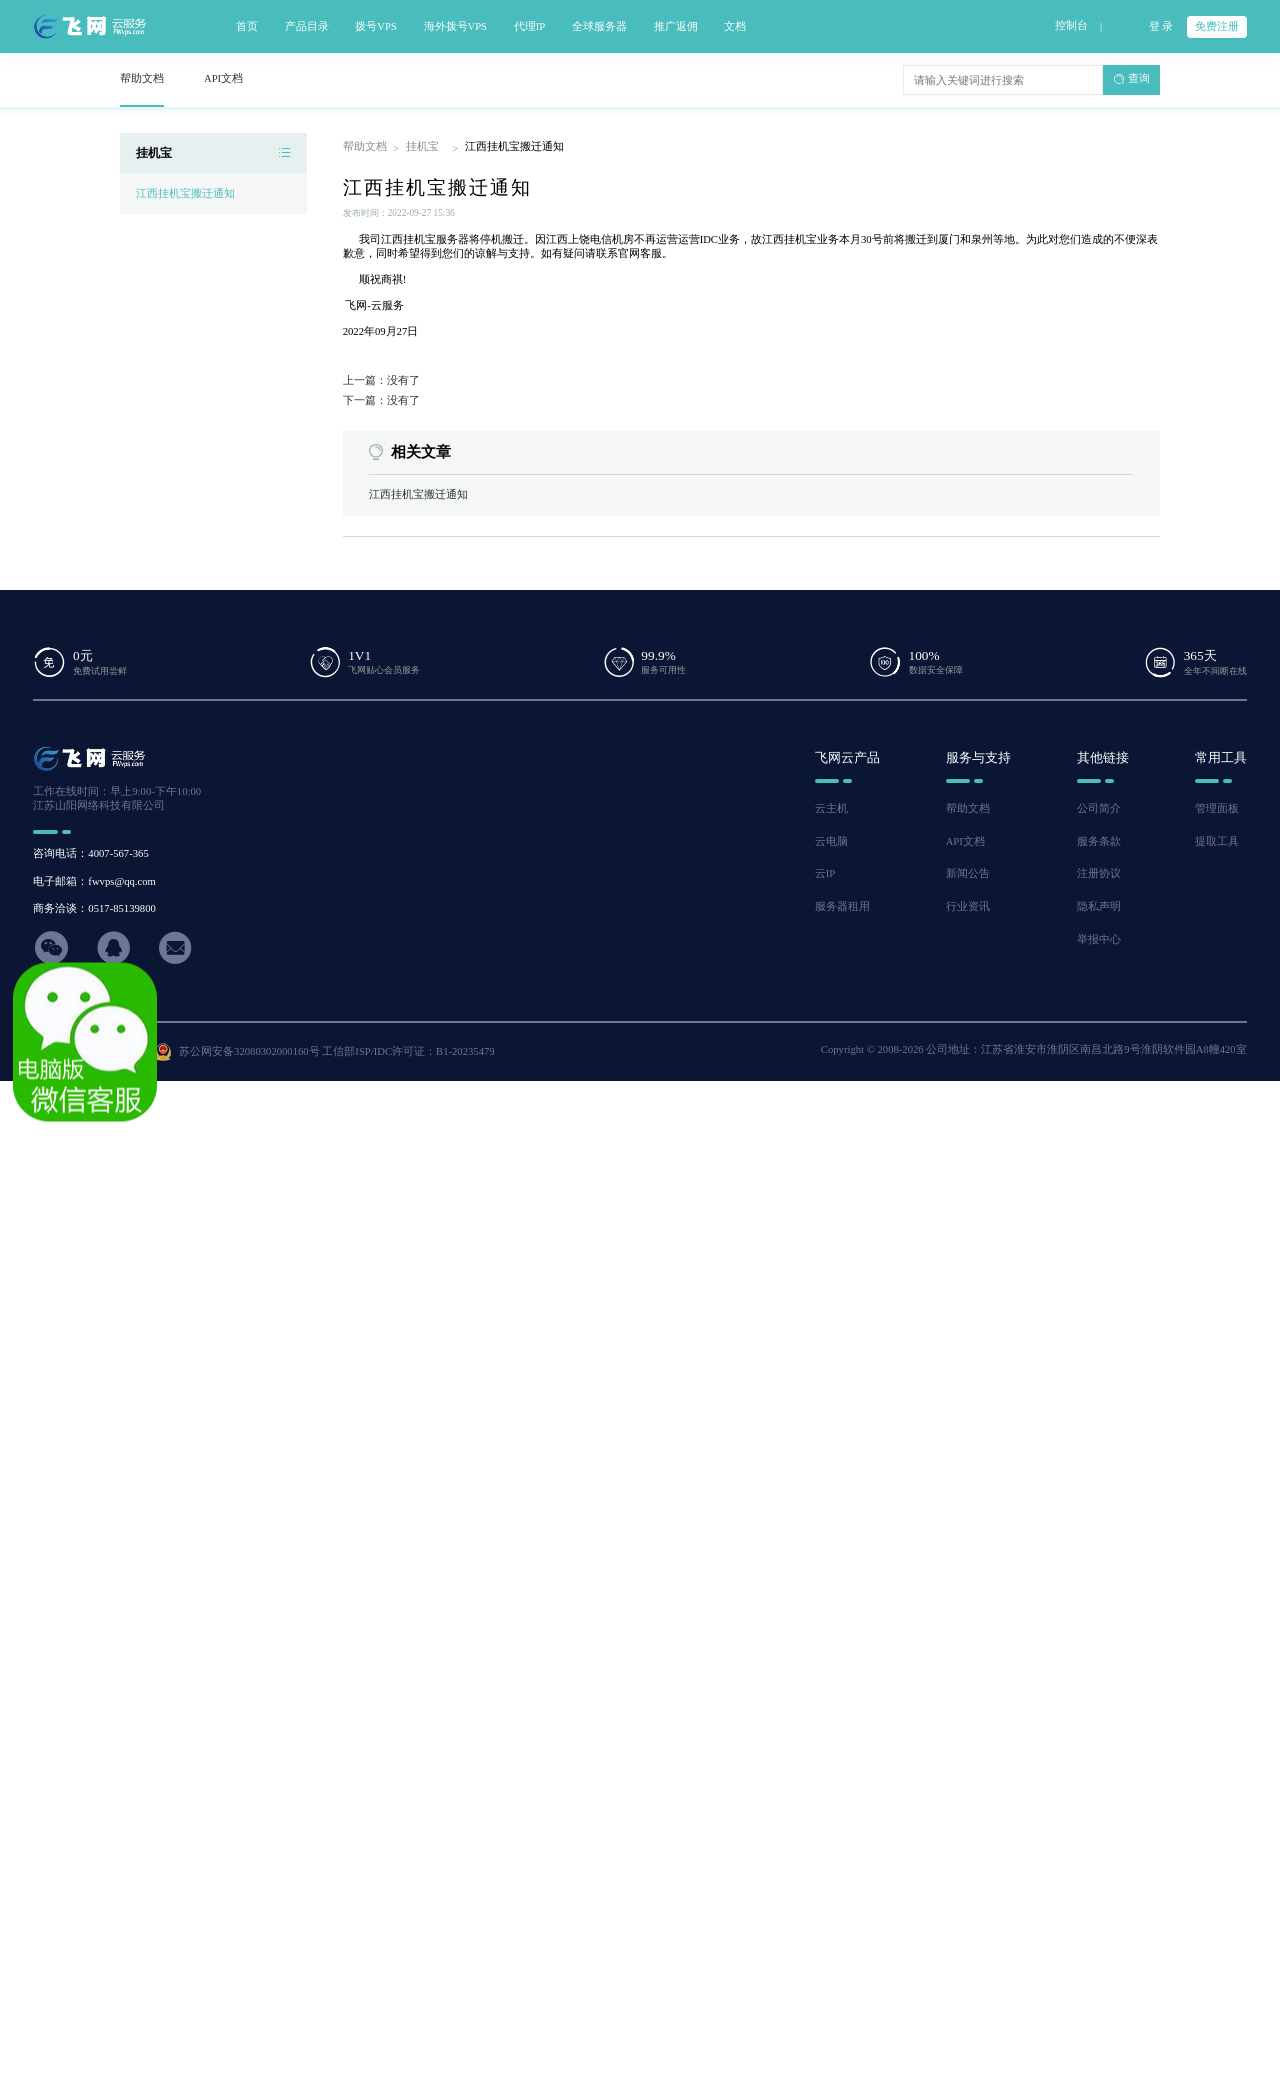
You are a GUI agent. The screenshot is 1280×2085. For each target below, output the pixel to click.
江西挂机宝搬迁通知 (185, 193)
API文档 (965, 841)
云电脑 (831, 841)
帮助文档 (365, 146)
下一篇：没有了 (381, 400)
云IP (825, 873)
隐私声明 (1099, 906)
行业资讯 (968, 906)
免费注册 (1217, 26)
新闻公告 (968, 873)
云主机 (831, 808)
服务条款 (1099, 841)
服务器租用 (842, 906)
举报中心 (1099, 939)
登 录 (1161, 26)
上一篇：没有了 (381, 380)
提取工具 (1217, 841)
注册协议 (1099, 873)
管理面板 (1217, 808)
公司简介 (1099, 808)
